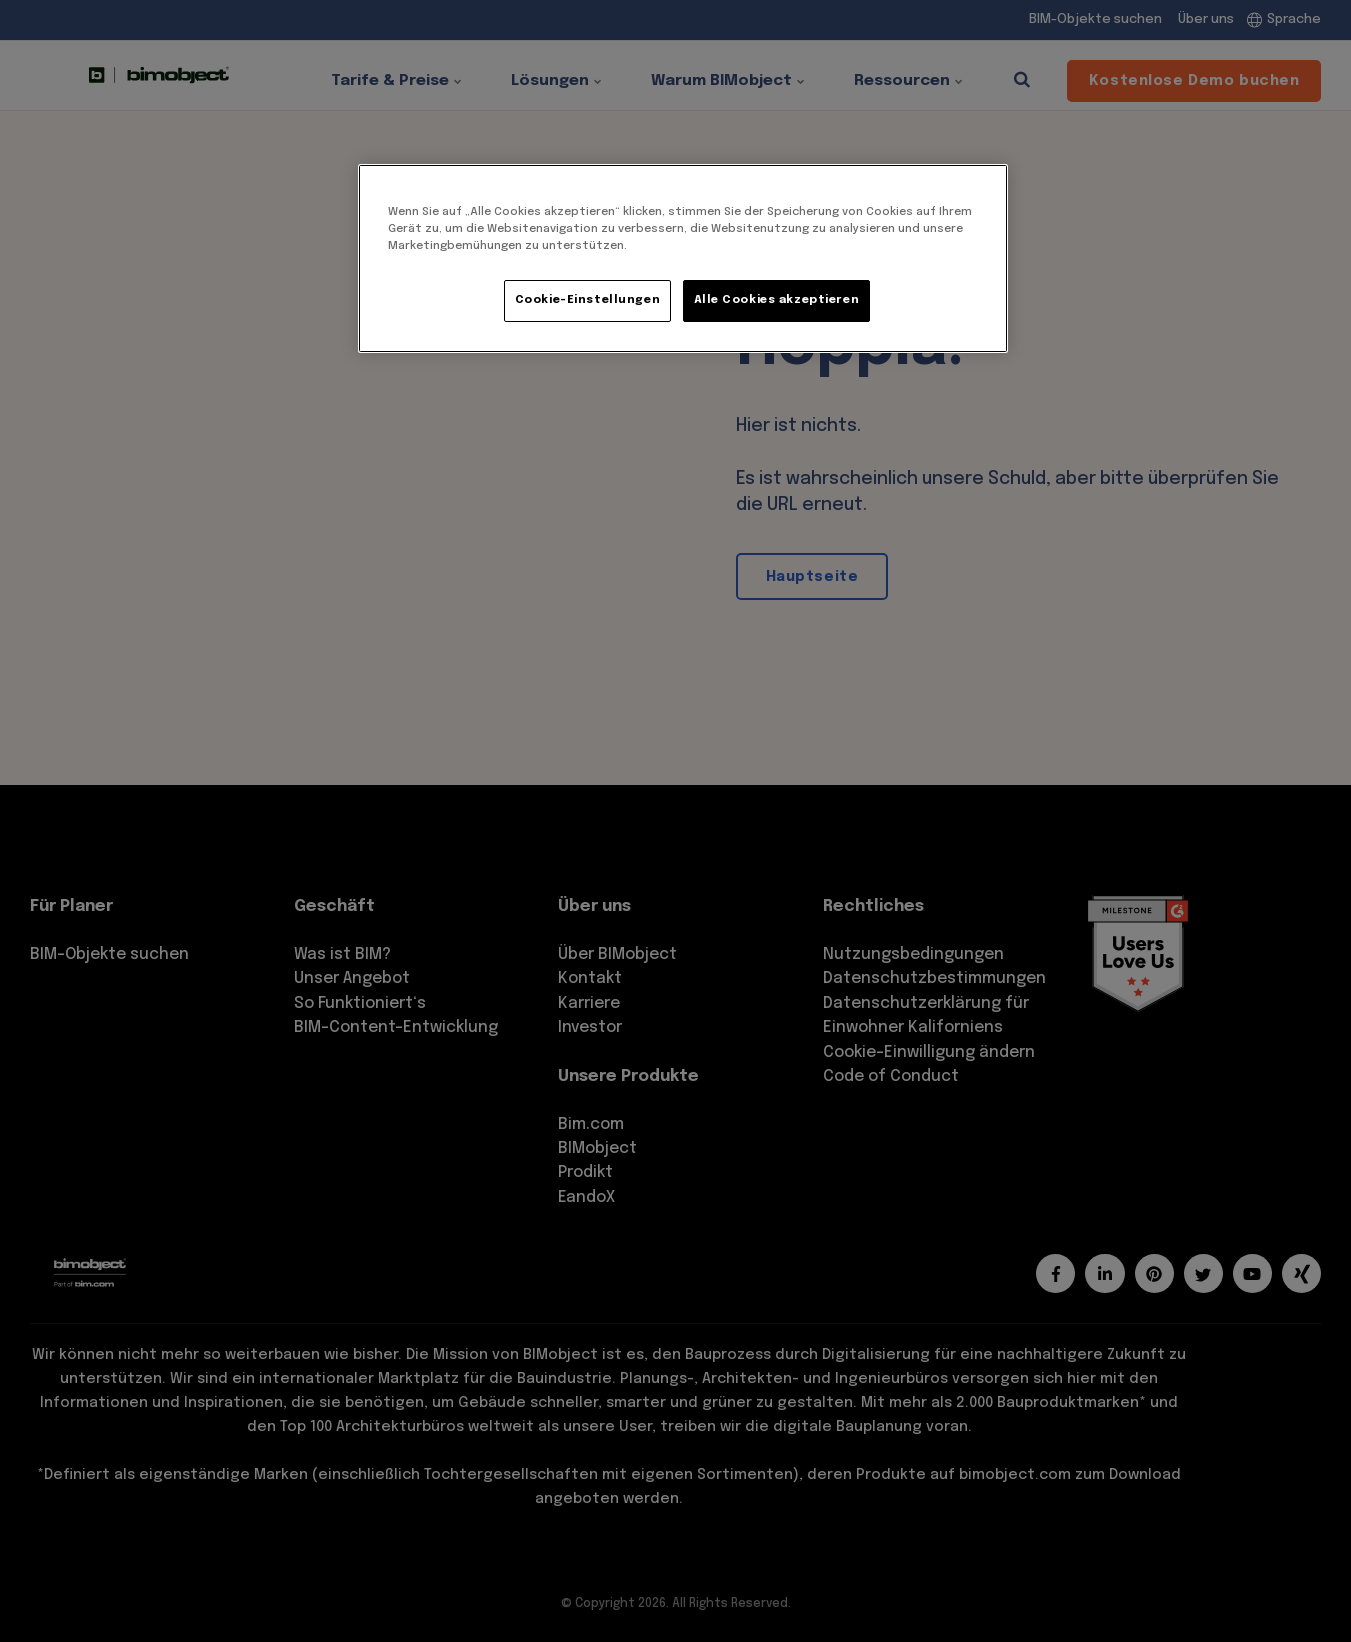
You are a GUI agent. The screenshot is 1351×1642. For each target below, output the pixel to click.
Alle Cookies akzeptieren (777, 300)
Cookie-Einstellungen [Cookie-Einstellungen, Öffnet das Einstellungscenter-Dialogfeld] (587, 300)
